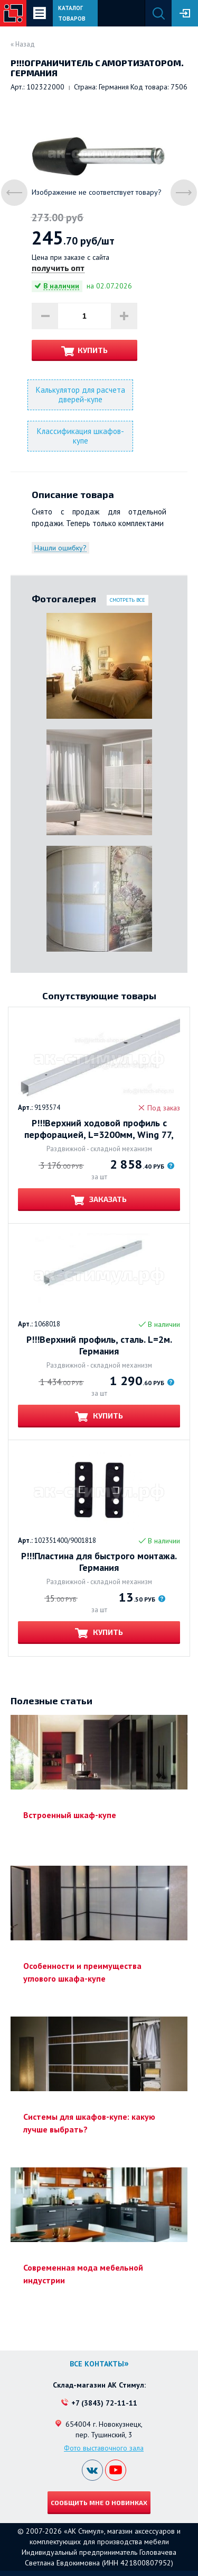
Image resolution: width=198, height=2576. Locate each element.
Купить (93, 350)
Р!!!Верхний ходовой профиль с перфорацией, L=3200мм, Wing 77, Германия (99, 1129)
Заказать (107, 1199)
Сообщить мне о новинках (99, 2502)
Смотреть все (127, 599)
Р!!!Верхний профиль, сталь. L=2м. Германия (99, 1345)
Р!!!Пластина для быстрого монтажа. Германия (99, 1562)
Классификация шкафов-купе (80, 436)
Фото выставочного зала (104, 2448)
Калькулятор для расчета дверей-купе (80, 394)
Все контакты (97, 2364)
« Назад (23, 44)
